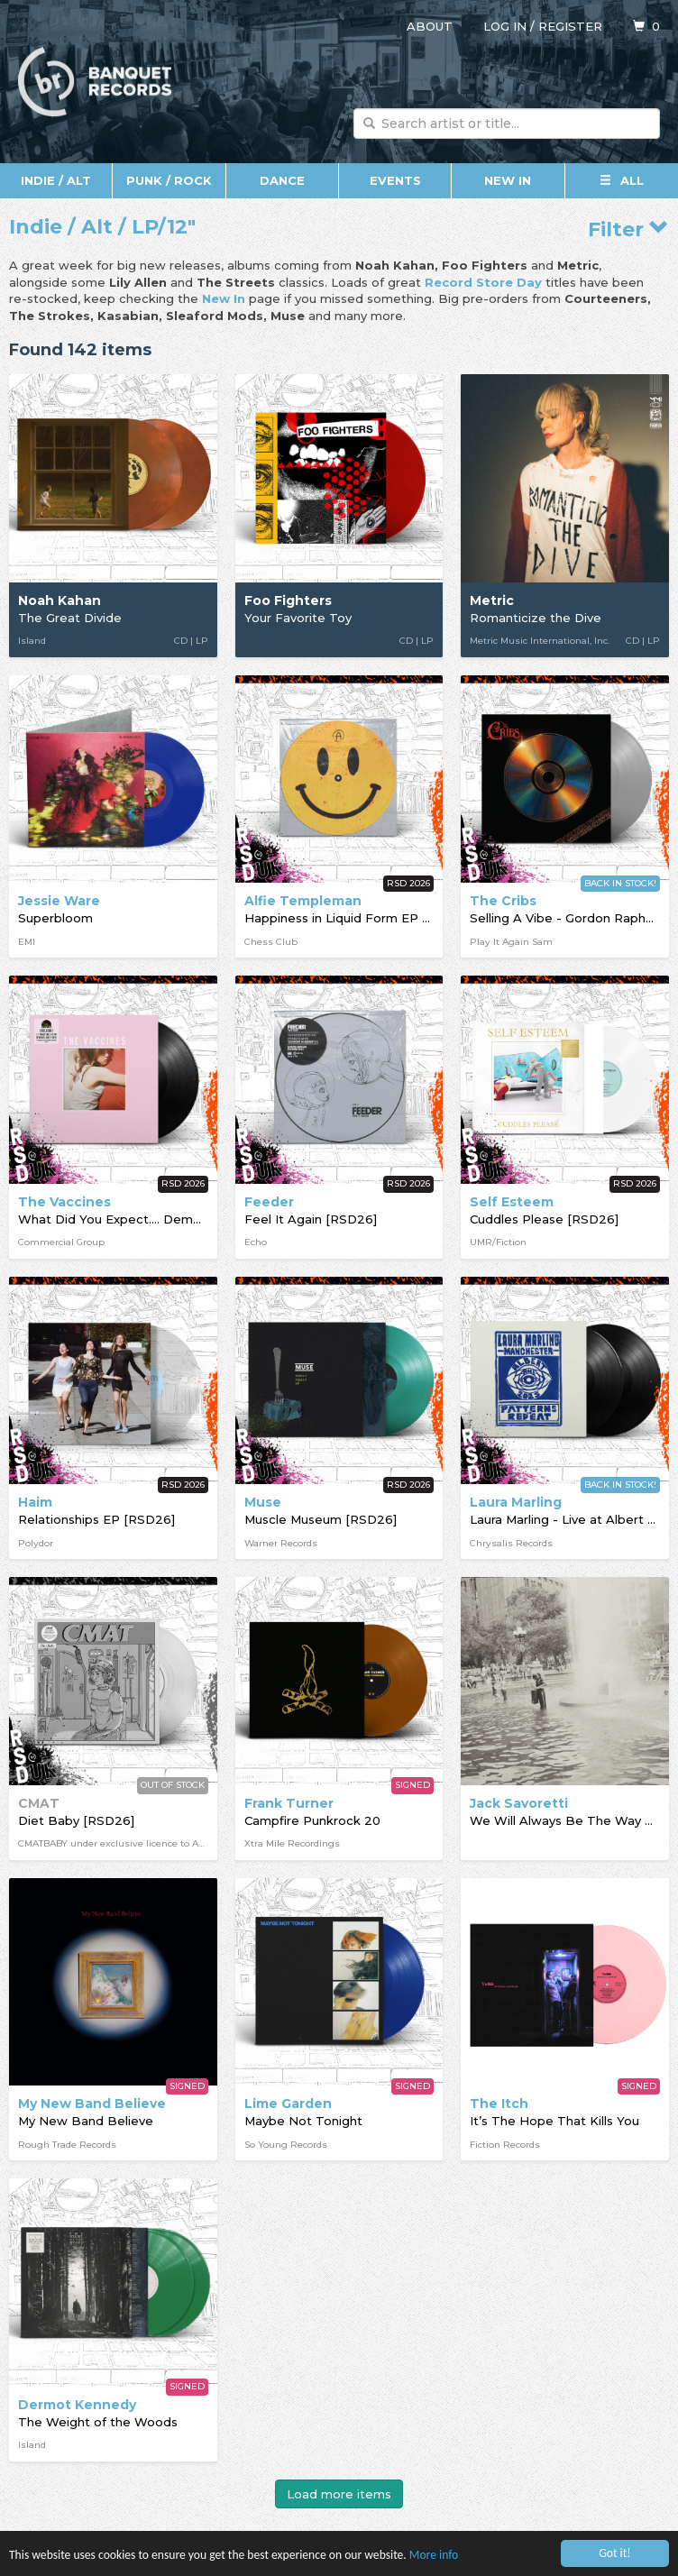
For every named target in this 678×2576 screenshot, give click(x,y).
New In (507, 180)
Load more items (339, 2494)
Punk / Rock (169, 180)
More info (433, 2554)
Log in (505, 26)
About (430, 26)
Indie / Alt (56, 180)
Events (395, 180)
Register (570, 26)
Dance (282, 180)
